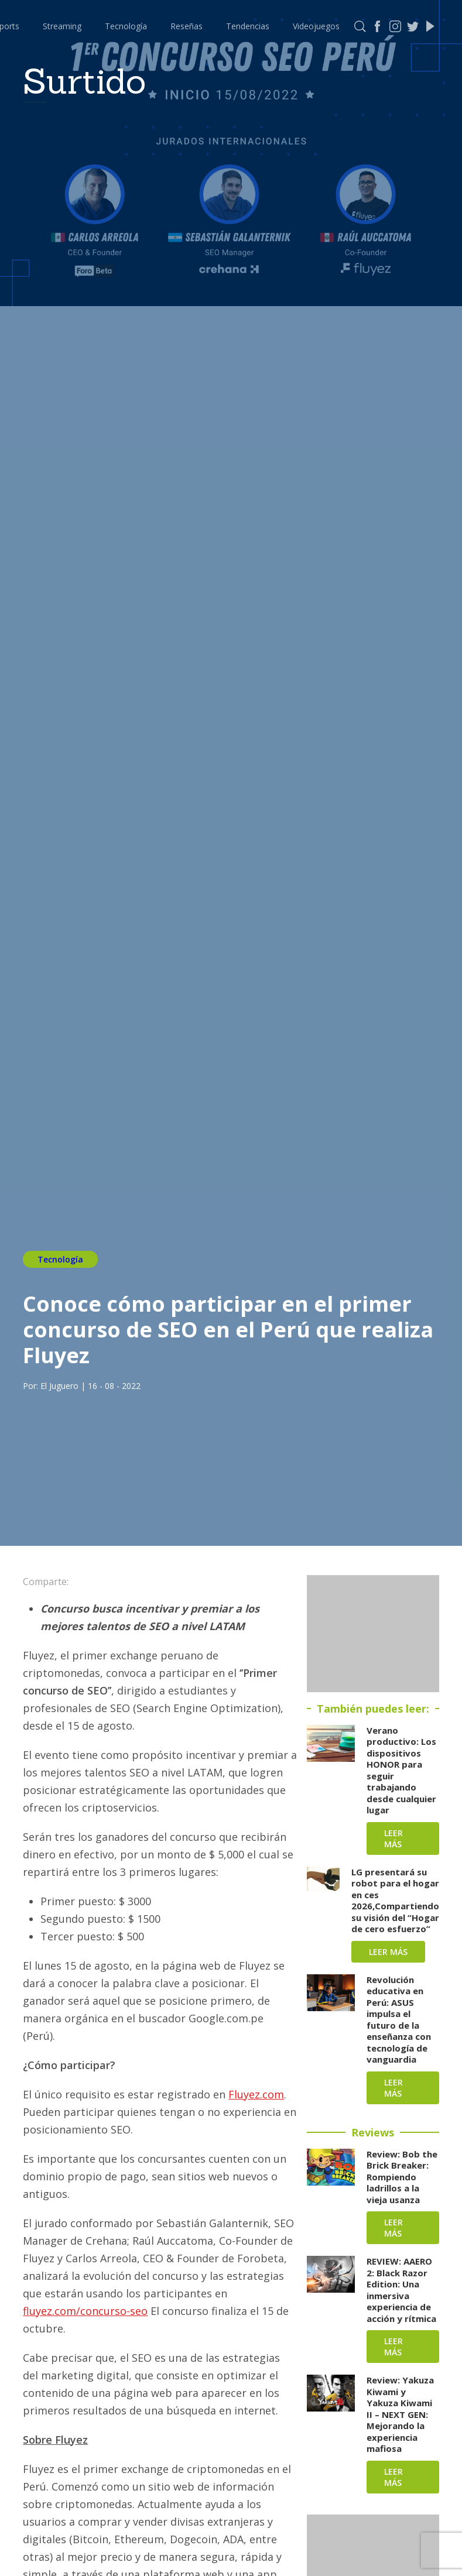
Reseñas (186, 26)
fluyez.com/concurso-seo (85, 2311)
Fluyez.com (256, 2094)
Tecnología (126, 26)
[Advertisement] (373, 1633)
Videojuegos (316, 26)
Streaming (62, 26)
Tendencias (247, 26)
